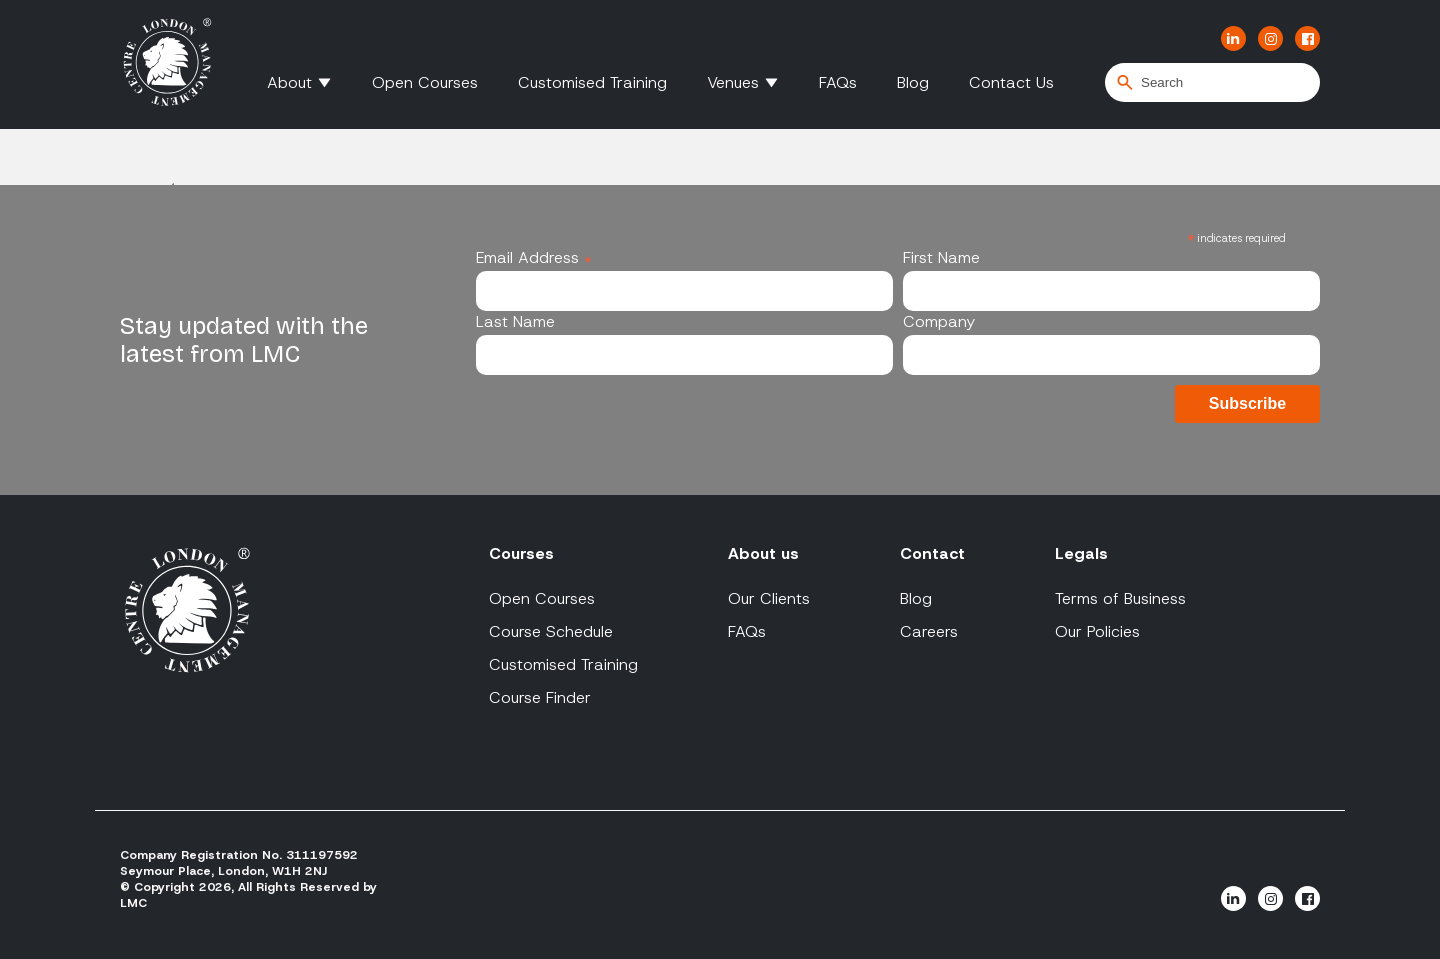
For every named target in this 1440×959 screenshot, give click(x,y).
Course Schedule (551, 631)
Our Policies (1097, 631)
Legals (1081, 553)
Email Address (534, 257)
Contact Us (1011, 82)
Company (939, 321)
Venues (733, 82)
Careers (929, 631)
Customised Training (592, 82)
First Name (941, 257)
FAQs (838, 82)
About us (763, 553)
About (289, 82)
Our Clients (769, 598)
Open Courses (425, 82)
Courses (521, 553)
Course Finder (540, 697)
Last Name (515, 321)
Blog (913, 82)
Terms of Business (1120, 598)
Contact (932, 553)
